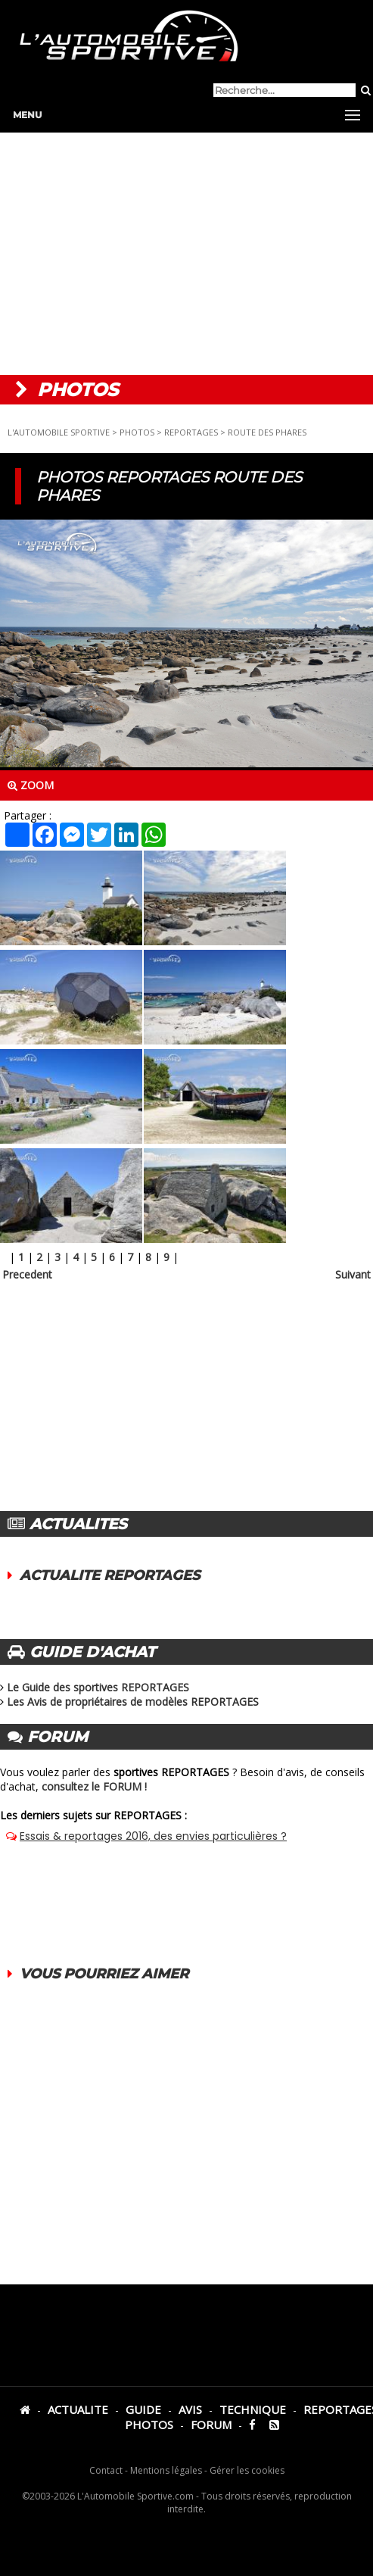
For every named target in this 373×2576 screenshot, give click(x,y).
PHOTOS (137, 432)
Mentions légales (166, 2470)
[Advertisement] (186, 254)
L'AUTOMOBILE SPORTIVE (59, 432)
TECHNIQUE (252, 2409)
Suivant (353, 1274)
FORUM (211, 2424)
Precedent (27, 1274)
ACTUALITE (78, 2409)
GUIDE (143, 2409)
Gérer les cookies (247, 2470)
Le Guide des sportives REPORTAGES (98, 1687)
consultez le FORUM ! (94, 1786)
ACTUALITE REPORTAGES (110, 1575)
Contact (106, 2470)
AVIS (190, 2409)
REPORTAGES (191, 432)
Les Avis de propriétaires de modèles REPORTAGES (133, 1701)
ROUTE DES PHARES (267, 432)
